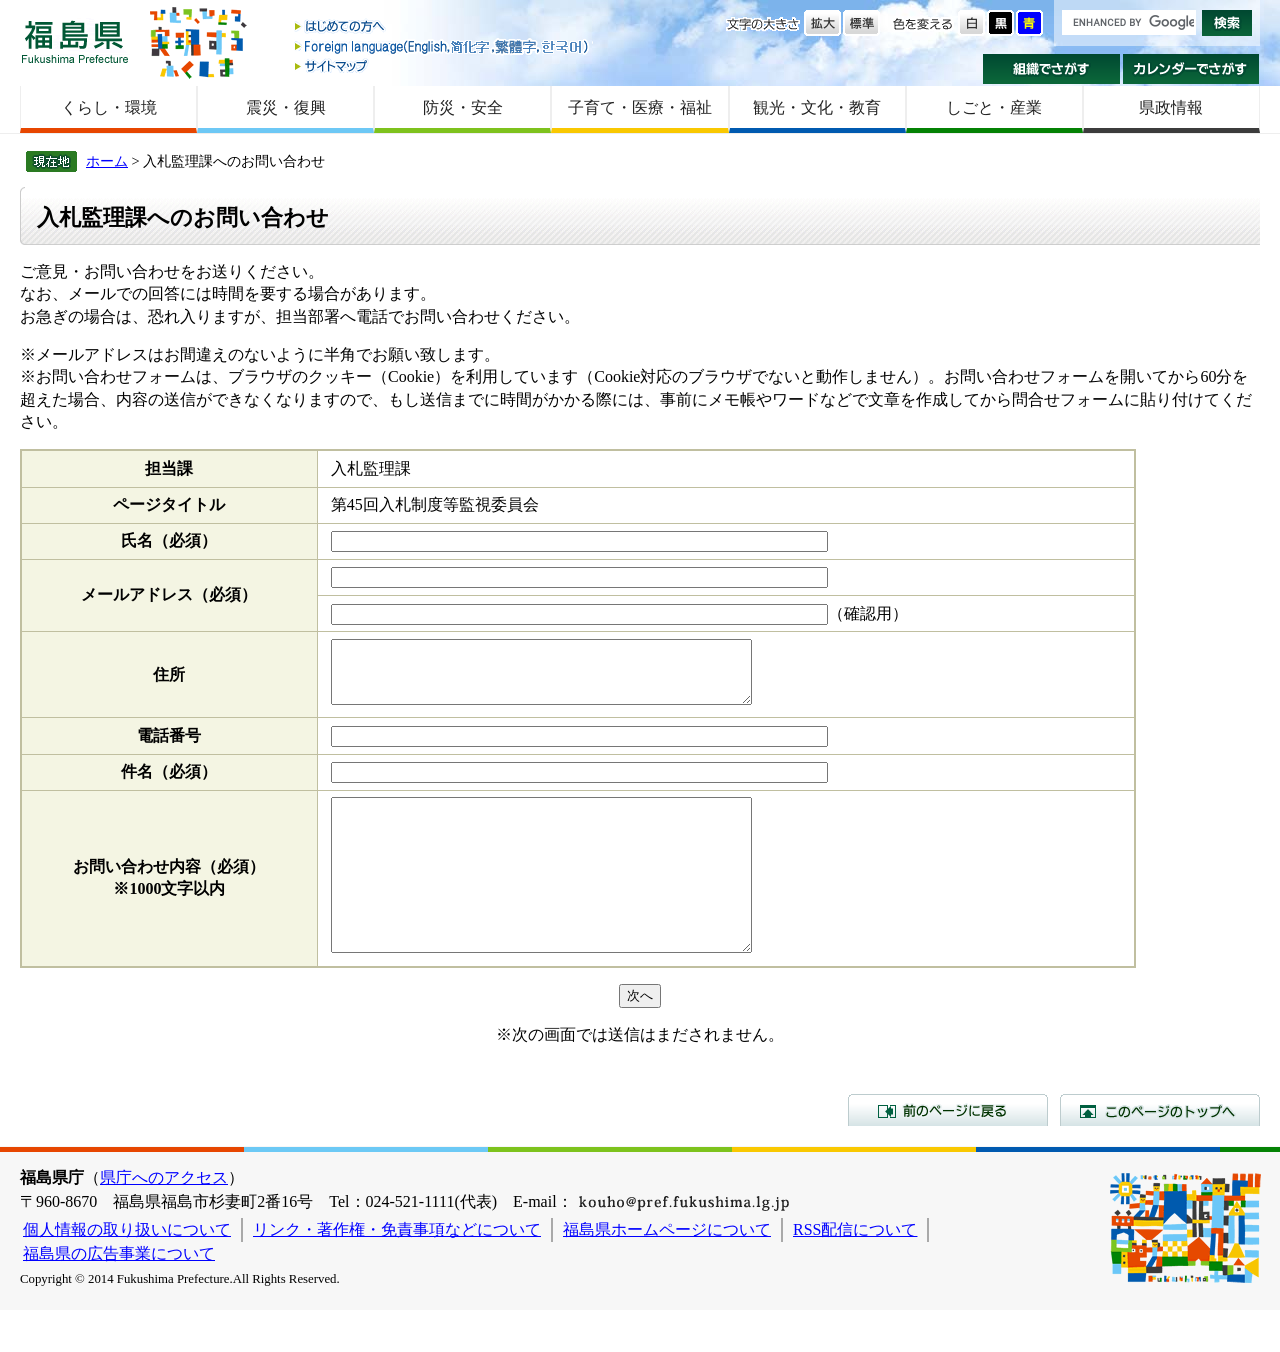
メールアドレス (169, 594)
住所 (169, 680)
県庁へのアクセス (164, 1219)
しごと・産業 (994, 107)
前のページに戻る (948, 1152)
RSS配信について (855, 1271)
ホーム (107, 161)
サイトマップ (443, 65)
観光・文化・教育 (817, 107)
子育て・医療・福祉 (640, 107)
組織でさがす (1051, 69)
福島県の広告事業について (119, 1295)
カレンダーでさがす (1191, 69)
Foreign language (443, 46)
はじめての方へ (443, 27)
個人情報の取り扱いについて (127, 1271)
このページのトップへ (1160, 1152)
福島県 (75, 41)
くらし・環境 (109, 107)
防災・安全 (463, 107)
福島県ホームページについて (667, 1271)
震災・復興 (286, 107)
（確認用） (868, 613)
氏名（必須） (169, 540)
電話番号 (169, 747)
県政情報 (1171, 107)
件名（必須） (169, 783)
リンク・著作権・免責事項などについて (397, 1271)
